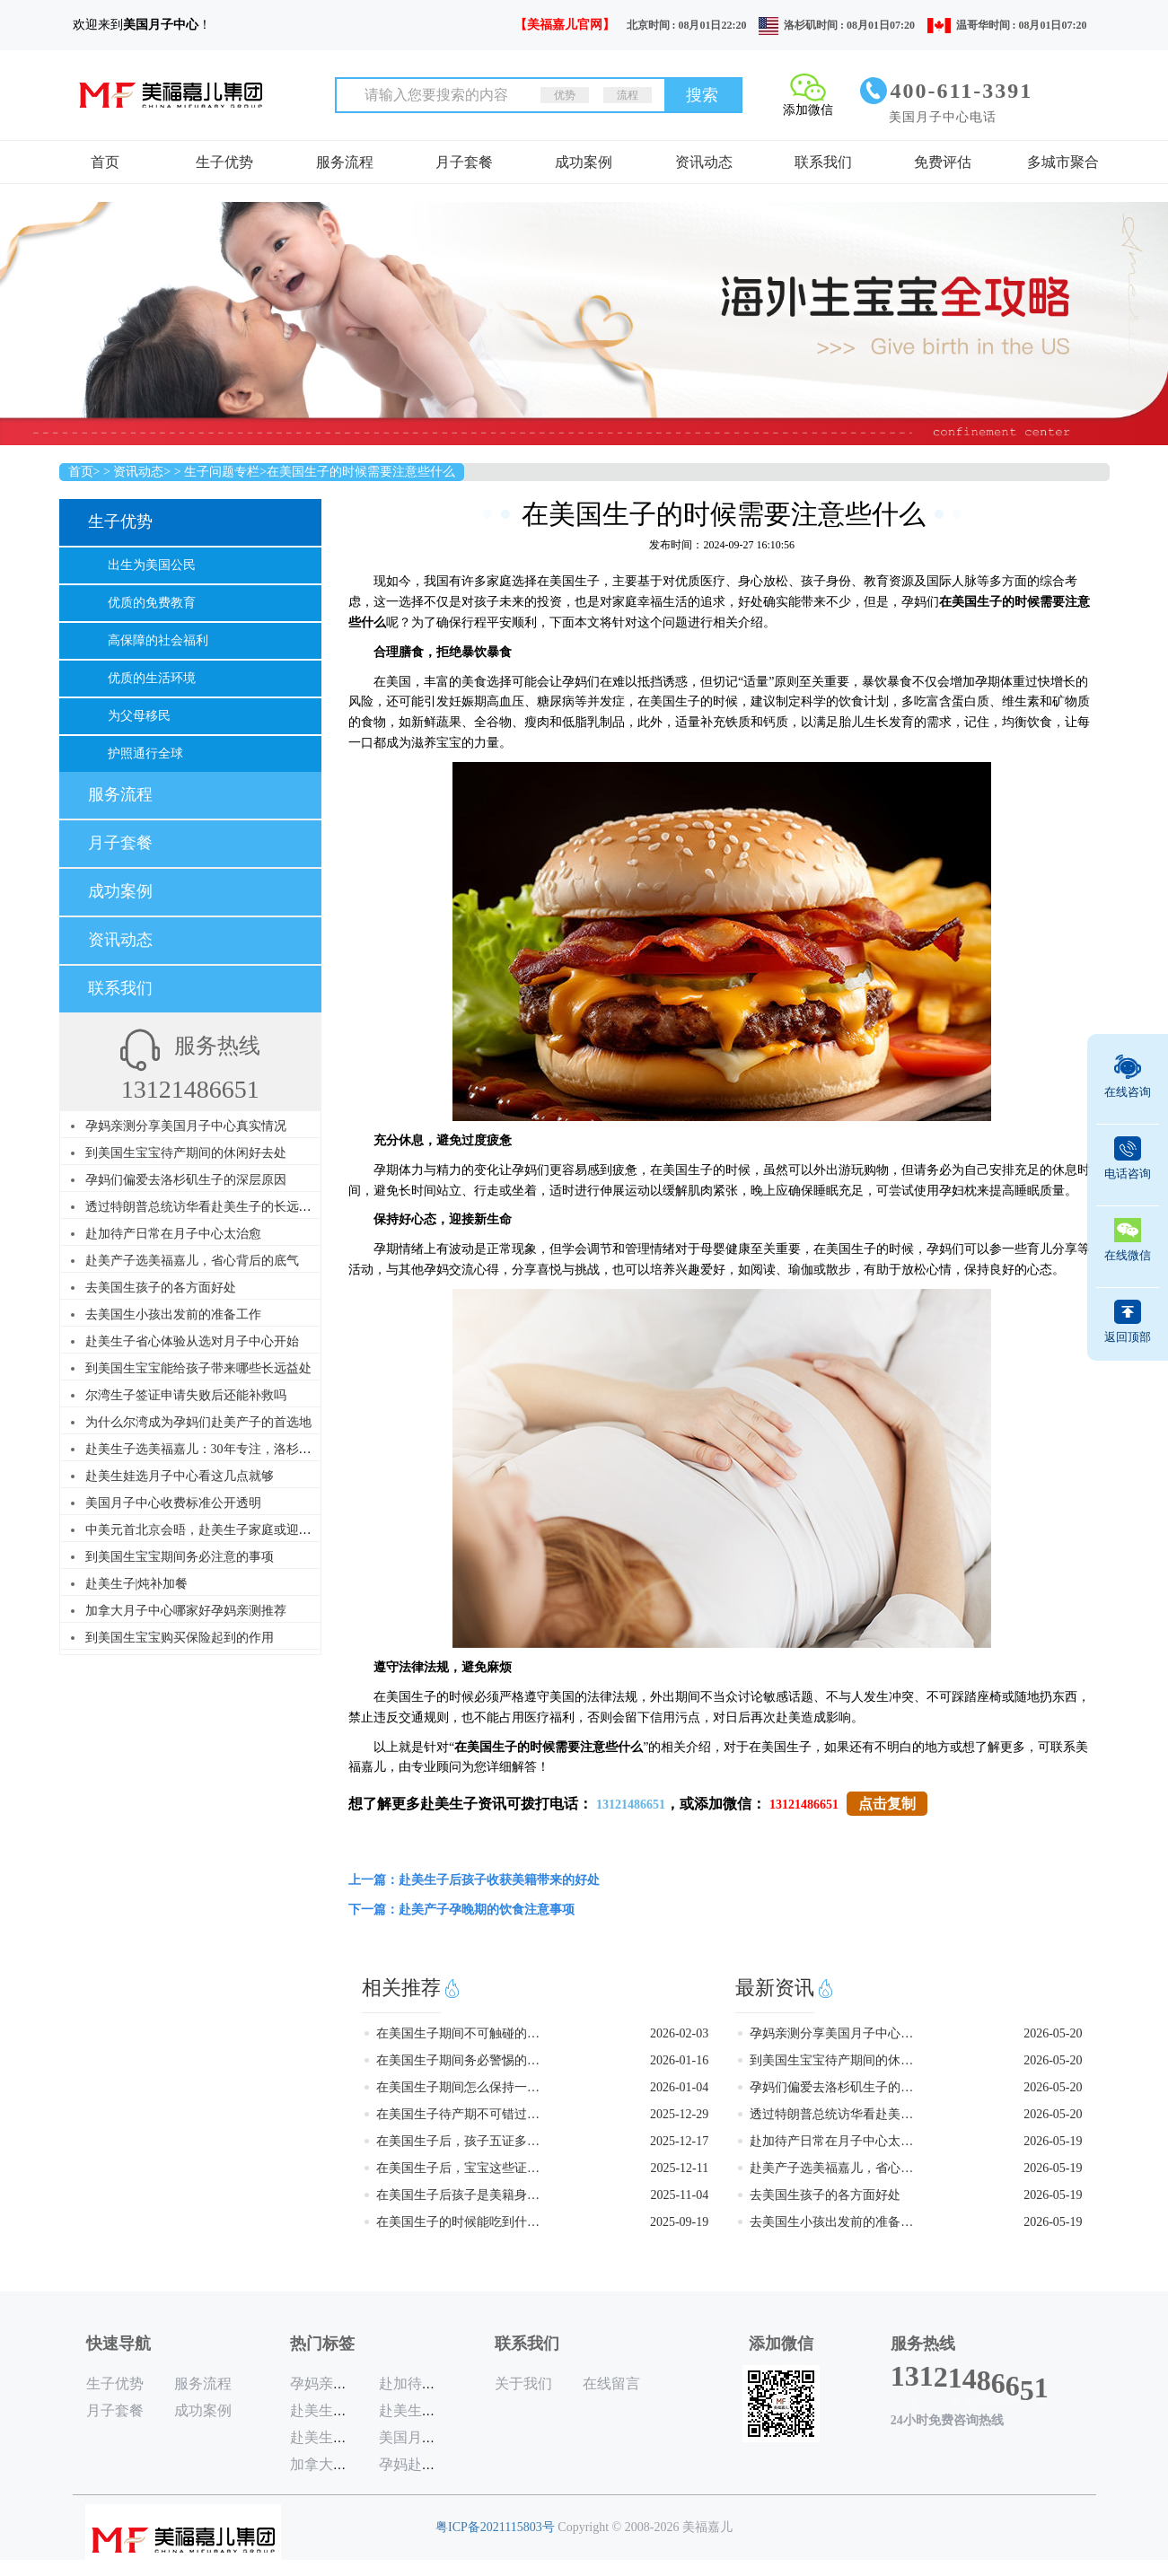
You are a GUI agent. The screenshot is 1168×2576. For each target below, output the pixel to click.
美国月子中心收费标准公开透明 (173, 1503)
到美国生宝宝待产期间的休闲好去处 (185, 1153)
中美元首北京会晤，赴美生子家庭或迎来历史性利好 (229, 1530)
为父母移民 (139, 716)
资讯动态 (704, 162)
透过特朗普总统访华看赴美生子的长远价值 (204, 1207)
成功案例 (583, 162)
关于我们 (523, 2383)
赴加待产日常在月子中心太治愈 (173, 1233)
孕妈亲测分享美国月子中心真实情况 (185, 1126)
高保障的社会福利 (158, 640)
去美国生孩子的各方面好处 (160, 1287)
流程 (627, 95)
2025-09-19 (679, 2222)
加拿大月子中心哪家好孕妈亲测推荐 (185, 1610)
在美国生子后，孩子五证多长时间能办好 (459, 2141)
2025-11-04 (679, 2195)
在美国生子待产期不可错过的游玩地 (459, 2114)
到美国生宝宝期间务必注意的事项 (179, 1557)
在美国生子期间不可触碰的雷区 (459, 2033)
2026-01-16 (679, 2060)
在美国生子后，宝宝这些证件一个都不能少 (459, 2168)
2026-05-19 (1052, 2141)
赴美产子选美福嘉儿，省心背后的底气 (192, 1260)
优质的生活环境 (152, 678)
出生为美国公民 (152, 565)
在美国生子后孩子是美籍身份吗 (459, 2195)
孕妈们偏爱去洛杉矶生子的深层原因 (185, 1180)
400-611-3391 (962, 90)
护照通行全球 (145, 753)
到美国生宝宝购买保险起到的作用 (179, 1637)
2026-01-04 (679, 2087)
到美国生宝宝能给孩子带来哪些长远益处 (198, 1368)
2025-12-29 (679, 2114)
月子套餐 (464, 162)
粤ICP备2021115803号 (495, 2527)
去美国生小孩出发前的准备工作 (173, 1314)
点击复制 (887, 1803)
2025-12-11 (679, 2168)
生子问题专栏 (221, 471)
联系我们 (823, 162)
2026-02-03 (679, 2033)
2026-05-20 (1052, 2033)
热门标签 (322, 2344)
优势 (564, 95)
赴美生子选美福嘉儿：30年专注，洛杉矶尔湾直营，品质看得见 (261, 1449)
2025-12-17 (679, 2141)
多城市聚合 (1063, 162)
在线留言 (611, 2383)
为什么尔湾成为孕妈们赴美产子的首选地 (198, 1422)
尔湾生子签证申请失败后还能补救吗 (185, 1395)
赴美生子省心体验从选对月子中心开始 (192, 1341)
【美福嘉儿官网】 (564, 24)
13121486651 (630, 1804)
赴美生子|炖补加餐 (137, 1583)
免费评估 (942, 162)
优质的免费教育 (152, 602)
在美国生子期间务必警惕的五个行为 (459, 2060)
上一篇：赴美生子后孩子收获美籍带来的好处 (474, 1880)
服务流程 (344, 162)
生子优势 (224, 162)
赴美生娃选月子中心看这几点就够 (179, 1476)
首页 (105, 162)
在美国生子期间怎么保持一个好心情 (459, 2087)
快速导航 (118, 2344)
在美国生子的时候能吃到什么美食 (459, 2222)
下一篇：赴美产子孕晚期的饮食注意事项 (461, 1909)
